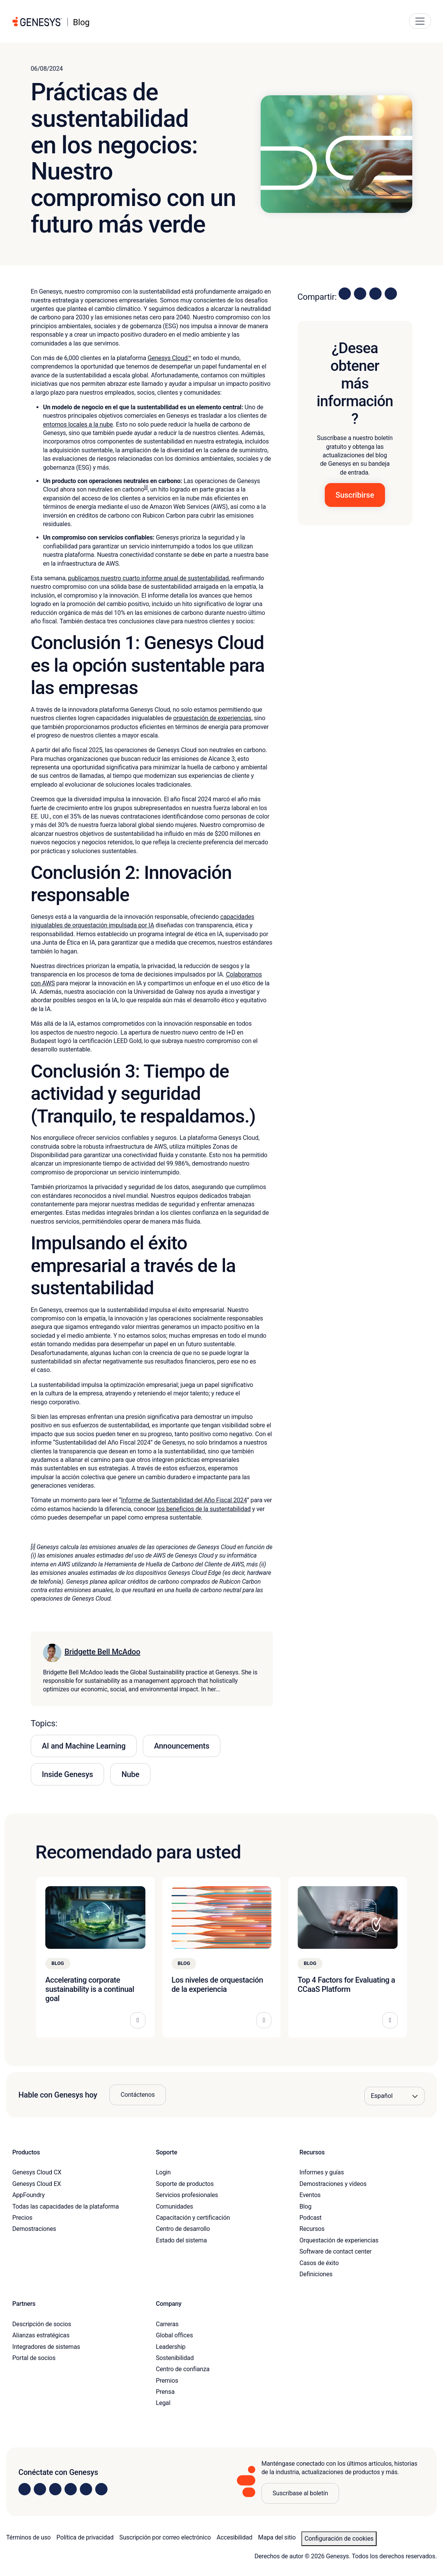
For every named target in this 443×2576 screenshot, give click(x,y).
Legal (163, 2403)
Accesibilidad (234, 2537)
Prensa (165, 2391)
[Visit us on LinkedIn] (24, 2489)
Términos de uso (28, 2537)
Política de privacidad (85, 2537)
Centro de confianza (183, 2369)
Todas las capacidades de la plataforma (65, 2206)
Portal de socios (34, 2358)
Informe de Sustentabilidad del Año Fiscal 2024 (184, 1500)
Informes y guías (321, 2172)
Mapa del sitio (277, 2537)
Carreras (167, 2324)
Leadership (170, 2346)
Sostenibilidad (175, 2358)
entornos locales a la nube (78, 424)
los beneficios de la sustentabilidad (204, 1509)
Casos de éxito (319, 2263)
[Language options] (394, 2096)
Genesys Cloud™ (170, 358)
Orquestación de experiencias (339, 2240)
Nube (130, 1774)
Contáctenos (138, 2094)
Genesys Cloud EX (36, 2183)
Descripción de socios (41, 2324)
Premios (167, 2380)
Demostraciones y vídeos (333, 2183)
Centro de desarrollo (183, 2228)
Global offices (174, 2335)
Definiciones (315, 2274)
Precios (22, 2217)
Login (163, 2172)
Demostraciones (34, 2228)
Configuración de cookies (339, 2538)
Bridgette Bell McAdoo (102, 1651)
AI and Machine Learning (84, 1746)
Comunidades (174, 2206)
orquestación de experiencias (212, 718)
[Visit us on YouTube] (86, 2489)
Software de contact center (335, 2251)
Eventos (310, 2195)
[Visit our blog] (101, 2489)
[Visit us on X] (55, 2489)
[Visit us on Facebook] (70, 2489)
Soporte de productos (185, 2183)
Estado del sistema (181, 2240)
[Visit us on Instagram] (40, 2489)
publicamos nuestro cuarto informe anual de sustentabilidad (148, 578)
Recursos (311, 2228)
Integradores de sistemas (46, 2346)
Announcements (181, 1746)
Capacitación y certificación (193, 2217)
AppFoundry (28, 2195)
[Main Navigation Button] (420, 21)
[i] (146, 487)
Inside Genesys (67, 1774)
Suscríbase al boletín (300, 2493)
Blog (305, 2206)
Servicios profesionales (187, 2195)
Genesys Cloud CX (36, 2172)
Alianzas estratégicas (40, 2335)
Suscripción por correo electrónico (165, 2537)
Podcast (310, 2217)
